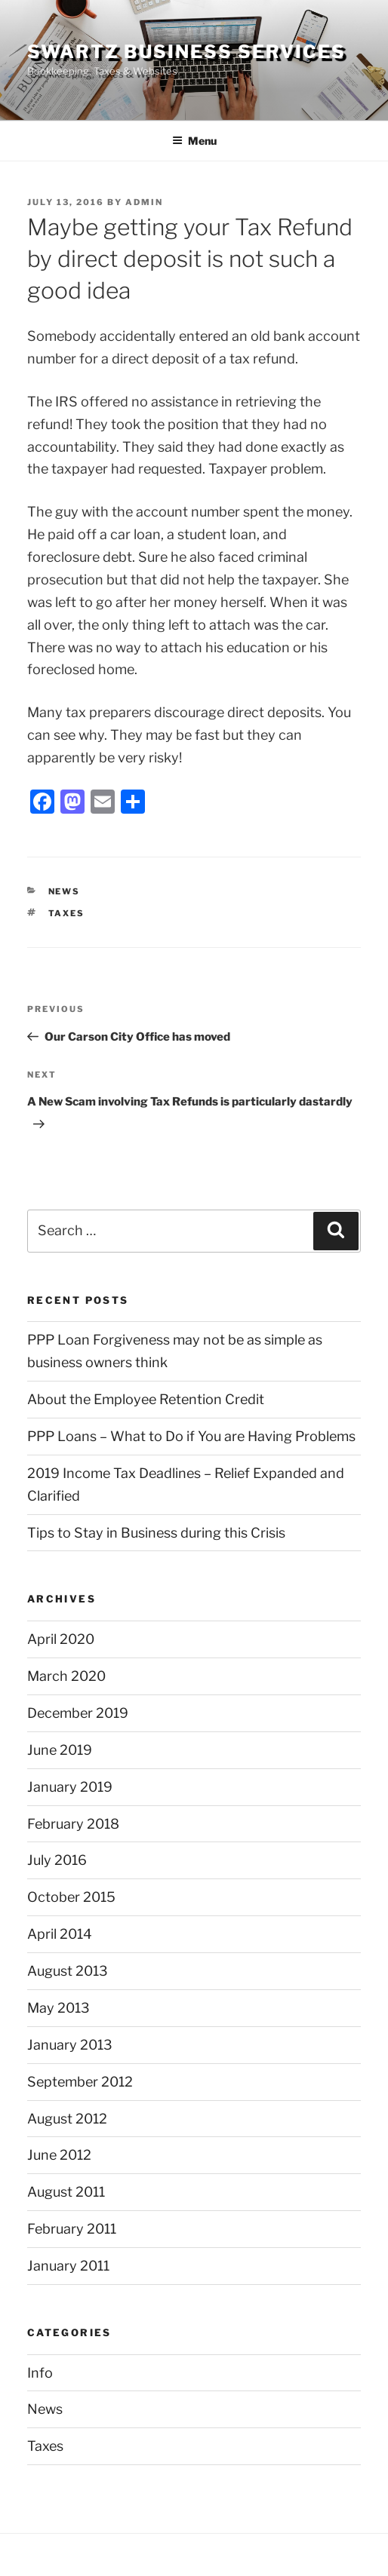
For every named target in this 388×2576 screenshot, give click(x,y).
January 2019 (69, 1787)
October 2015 (71, 1897)
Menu (194, 140)
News (64, 891)
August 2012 (67, 2119)
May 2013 (58, 2008)
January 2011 (68, 2266)
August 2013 (67, 1971)
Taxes (66, 913)
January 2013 (69, 2045)
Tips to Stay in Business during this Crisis (156, 1533)
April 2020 (60, 1639)
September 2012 (80, 2082)
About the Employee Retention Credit (145, 1399)
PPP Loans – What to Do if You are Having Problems (191, 1436)
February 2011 (71, 2229)
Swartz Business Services (186, 52)
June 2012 (59, 2155)
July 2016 (57, 1860)
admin (144, 202)
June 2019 (59, 1750)
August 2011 (66, 2192)
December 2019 (77, 1713)
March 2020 (66, 1676)
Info (40, 2373)
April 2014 (59, 1934)
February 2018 (73, 1824)
